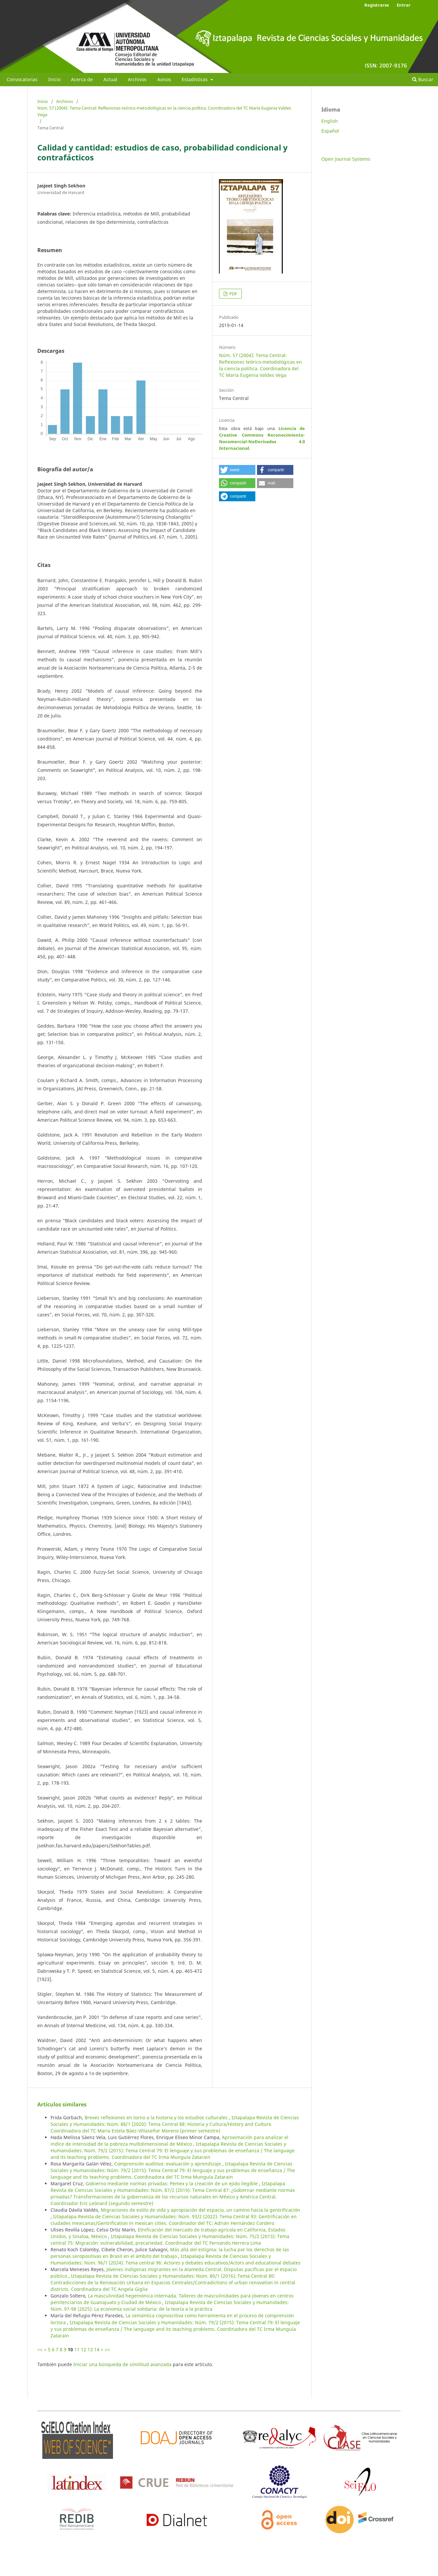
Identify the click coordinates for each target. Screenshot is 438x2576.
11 (77, 2349)
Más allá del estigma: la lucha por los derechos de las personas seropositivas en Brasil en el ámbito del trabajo (170, 2252)
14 (96, 2349)
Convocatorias (22, 79)
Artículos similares (62, 2104)
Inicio (54, 79)
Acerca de (82, 79)
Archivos (137, 79)
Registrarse (376, 5)
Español (330, 131)
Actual (110, 79)
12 (83, 2349)
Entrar (404, 5)
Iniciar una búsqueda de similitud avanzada (122, 2364)
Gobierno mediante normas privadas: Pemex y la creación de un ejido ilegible (172, 2183)
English (329, 121)
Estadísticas (195, 79)
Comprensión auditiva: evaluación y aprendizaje (168, 2164)
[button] (237, 470)
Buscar (422, 79)
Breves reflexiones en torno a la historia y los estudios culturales (157, 2117)
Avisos (164, 79)
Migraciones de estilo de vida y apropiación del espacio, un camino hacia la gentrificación (200, 2210)
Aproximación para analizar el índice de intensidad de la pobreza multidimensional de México (169, 2140)
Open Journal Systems (345, 159)
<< (40, 2349)
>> (107, 2349)
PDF (232, 294)
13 (90, 2349)
